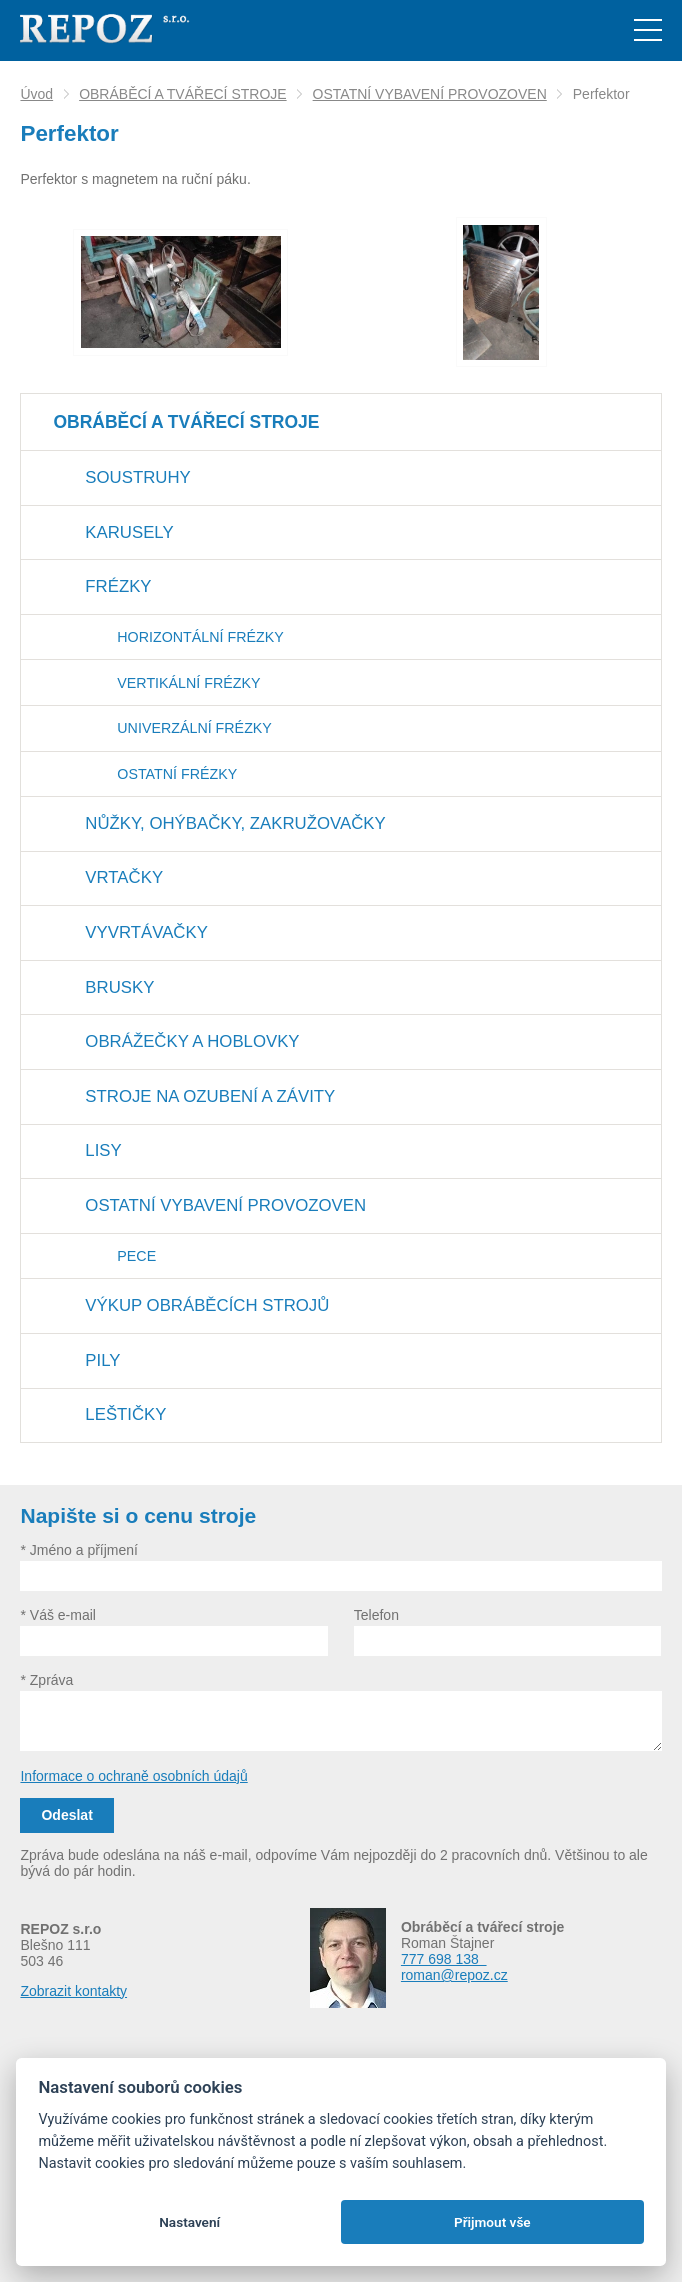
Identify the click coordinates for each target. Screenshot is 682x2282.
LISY (103, 1150)
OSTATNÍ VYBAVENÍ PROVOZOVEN (430, 94)
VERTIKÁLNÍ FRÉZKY (188, 683)
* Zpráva (46, 1680)
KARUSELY (129, 532)
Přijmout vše (492, 2222)
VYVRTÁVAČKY (146, 932)
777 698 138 (444, 1959)
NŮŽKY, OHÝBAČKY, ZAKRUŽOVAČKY (235, 823)
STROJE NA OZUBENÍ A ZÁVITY (210, 1096)
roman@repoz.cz (454, 1975)
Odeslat (66, 1815)
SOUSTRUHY (137, 477)
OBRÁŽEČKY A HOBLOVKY (192, 1041)
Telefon (376, 1615)
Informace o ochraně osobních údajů (133, 1776)
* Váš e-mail (57, 1615)
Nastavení (189, 2222)
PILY (102, 1360)
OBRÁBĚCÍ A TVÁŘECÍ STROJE (182, 94)
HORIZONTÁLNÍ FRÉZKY (200, 637)
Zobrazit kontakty (73, 1991)
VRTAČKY (124, 877)
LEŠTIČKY (125, 1414)
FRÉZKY (118, 586)
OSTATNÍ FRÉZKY (177, 774)
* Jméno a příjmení (79, 1550)
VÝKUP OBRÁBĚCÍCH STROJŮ (207, 1305)
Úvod (36, 94)
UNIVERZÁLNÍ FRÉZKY (194, 728)
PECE (136, 1256)
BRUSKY (119, 987)
